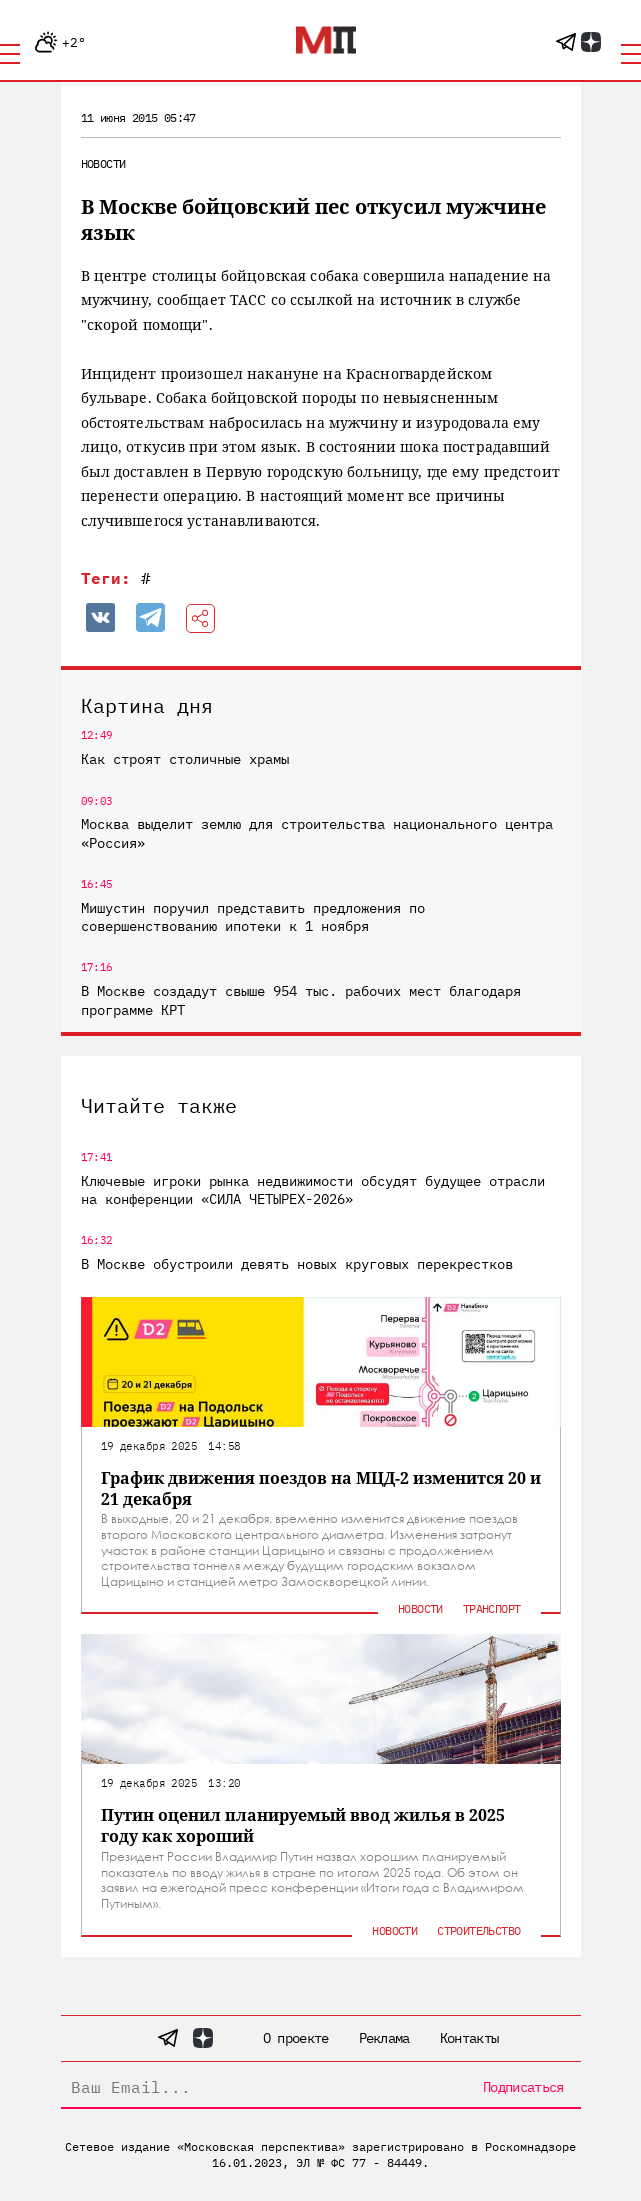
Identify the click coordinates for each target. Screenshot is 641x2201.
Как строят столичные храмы (185, 759)
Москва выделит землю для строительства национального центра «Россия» (317, 833)
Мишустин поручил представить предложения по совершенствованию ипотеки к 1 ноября (253, 917)
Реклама (384, 2038)
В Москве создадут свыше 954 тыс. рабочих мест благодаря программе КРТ (301, 1000)
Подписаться (523, 2087)
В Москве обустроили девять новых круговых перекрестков (297, 1264)
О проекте (296, 2038)
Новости (103, 163)
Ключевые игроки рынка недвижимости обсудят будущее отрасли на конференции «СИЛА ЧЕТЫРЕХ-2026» (313, 1190)
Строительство (478, 1930)
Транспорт (492, 1608)
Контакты (469, 2038)
